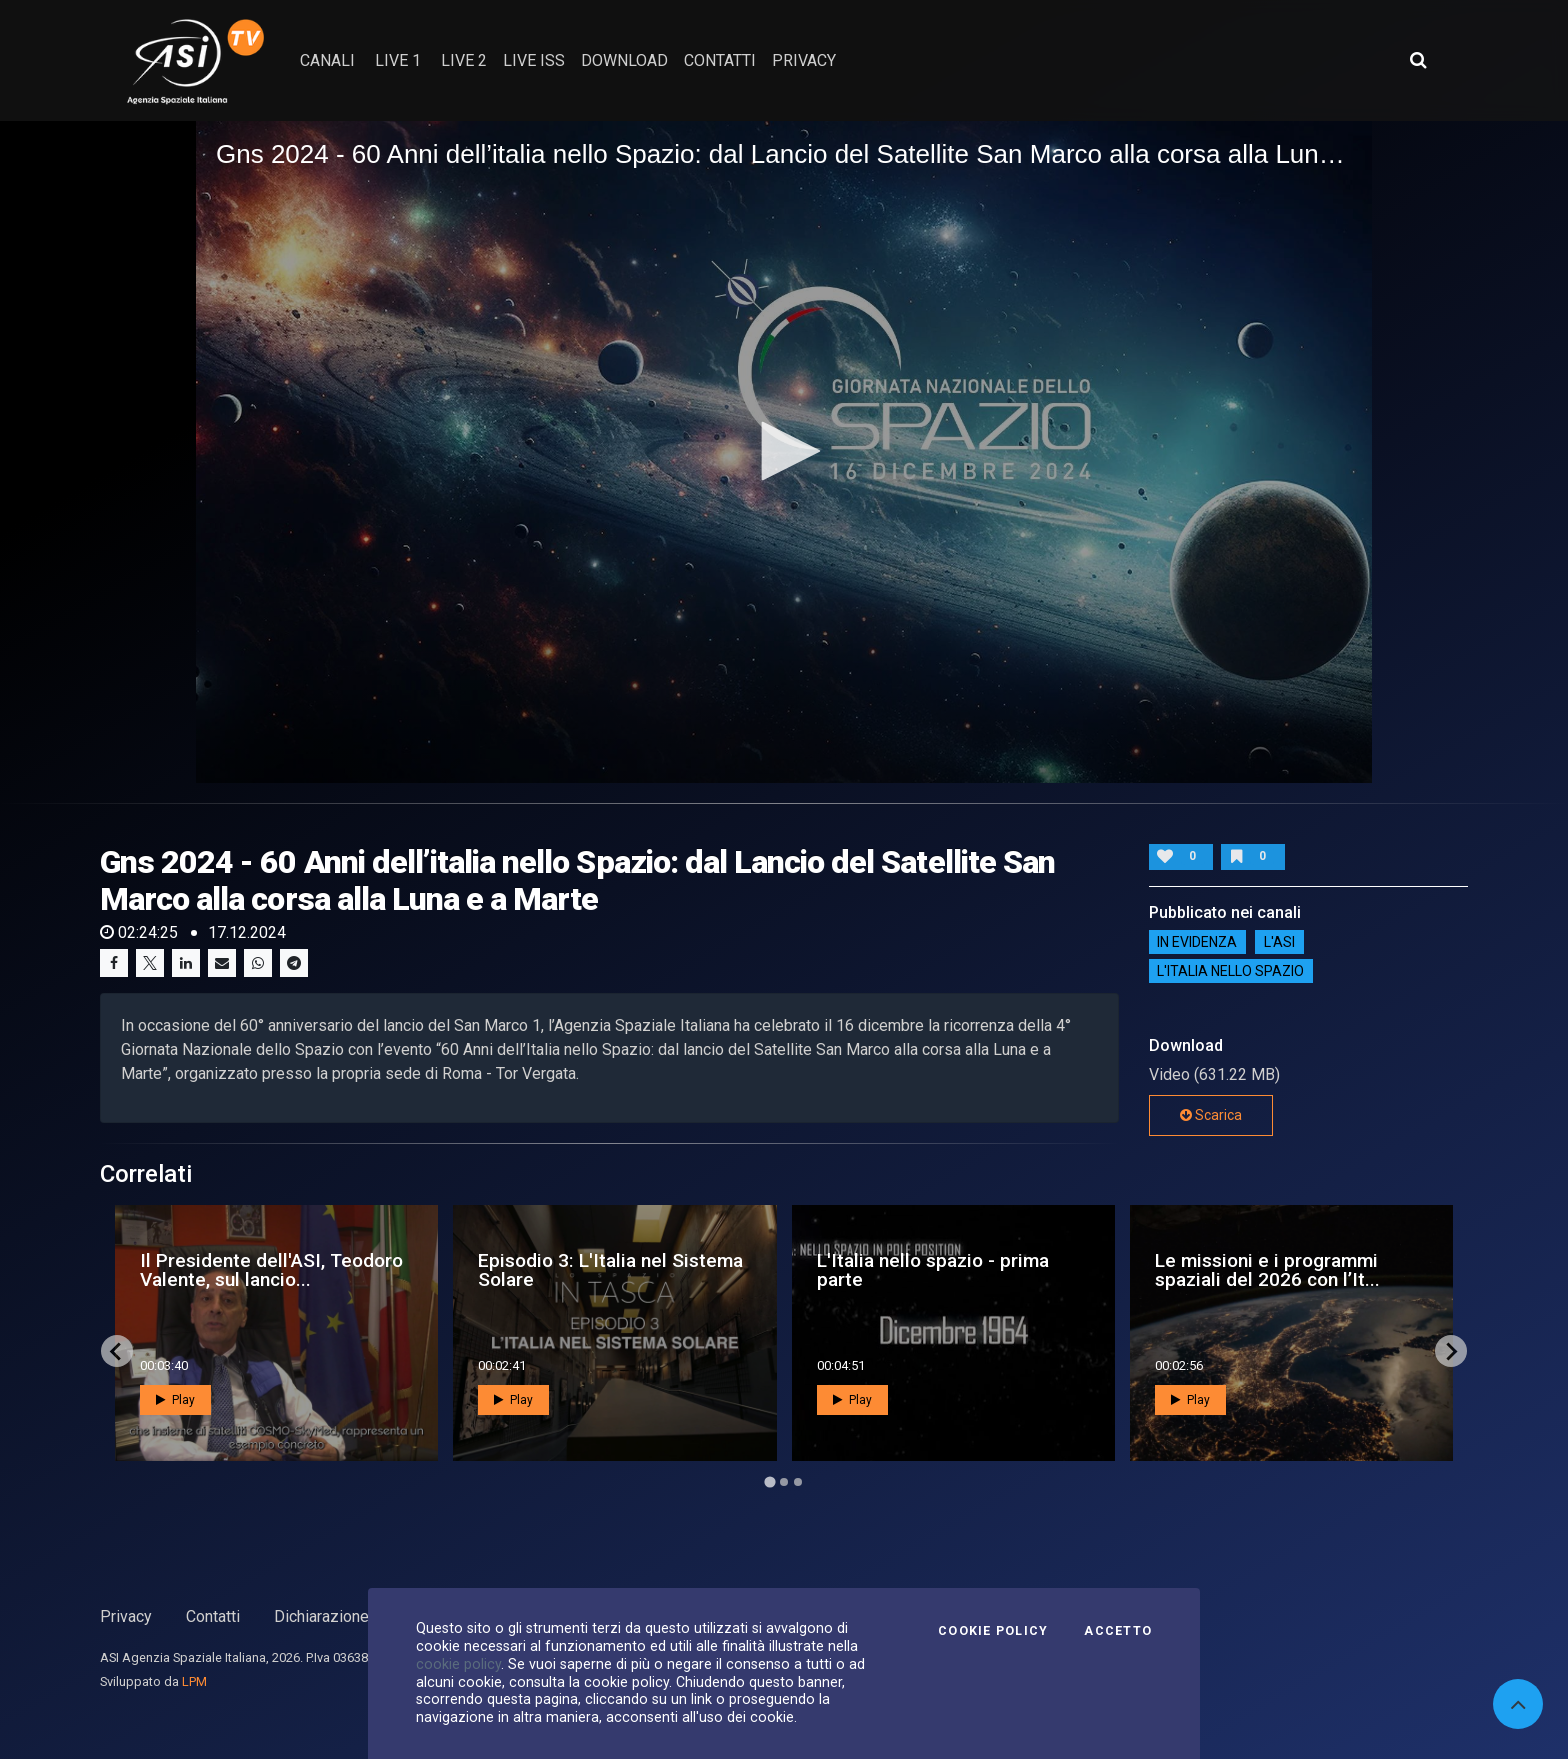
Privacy (126, 1616)
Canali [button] (327, 60)
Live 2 (464, 60)
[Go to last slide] (117, 1351)
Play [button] (175, 1400)
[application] (784, 452)
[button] (784, 451)
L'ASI (1279, 942)
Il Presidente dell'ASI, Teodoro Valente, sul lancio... (271, 1270)
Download (624, 60)
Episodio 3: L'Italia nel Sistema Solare (610, 1270)
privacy (804, 60)
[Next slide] (1451, 1351)
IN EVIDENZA (1197, 942)
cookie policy (458, 1664)
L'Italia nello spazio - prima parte (933, 1270)
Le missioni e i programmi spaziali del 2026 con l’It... (1267, 1270)
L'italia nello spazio (1230, 971)
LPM (194, 1681)
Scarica (1211, 1115)
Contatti (213, 1616)
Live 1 (398, 60)
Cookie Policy (993, 1631)
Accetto (1118, 1631)
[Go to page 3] (798, 1482)
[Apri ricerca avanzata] (1418, 60)
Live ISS (534, 60)
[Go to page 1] (769, 1482)
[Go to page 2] (784, 1482)
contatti (720, 60)
